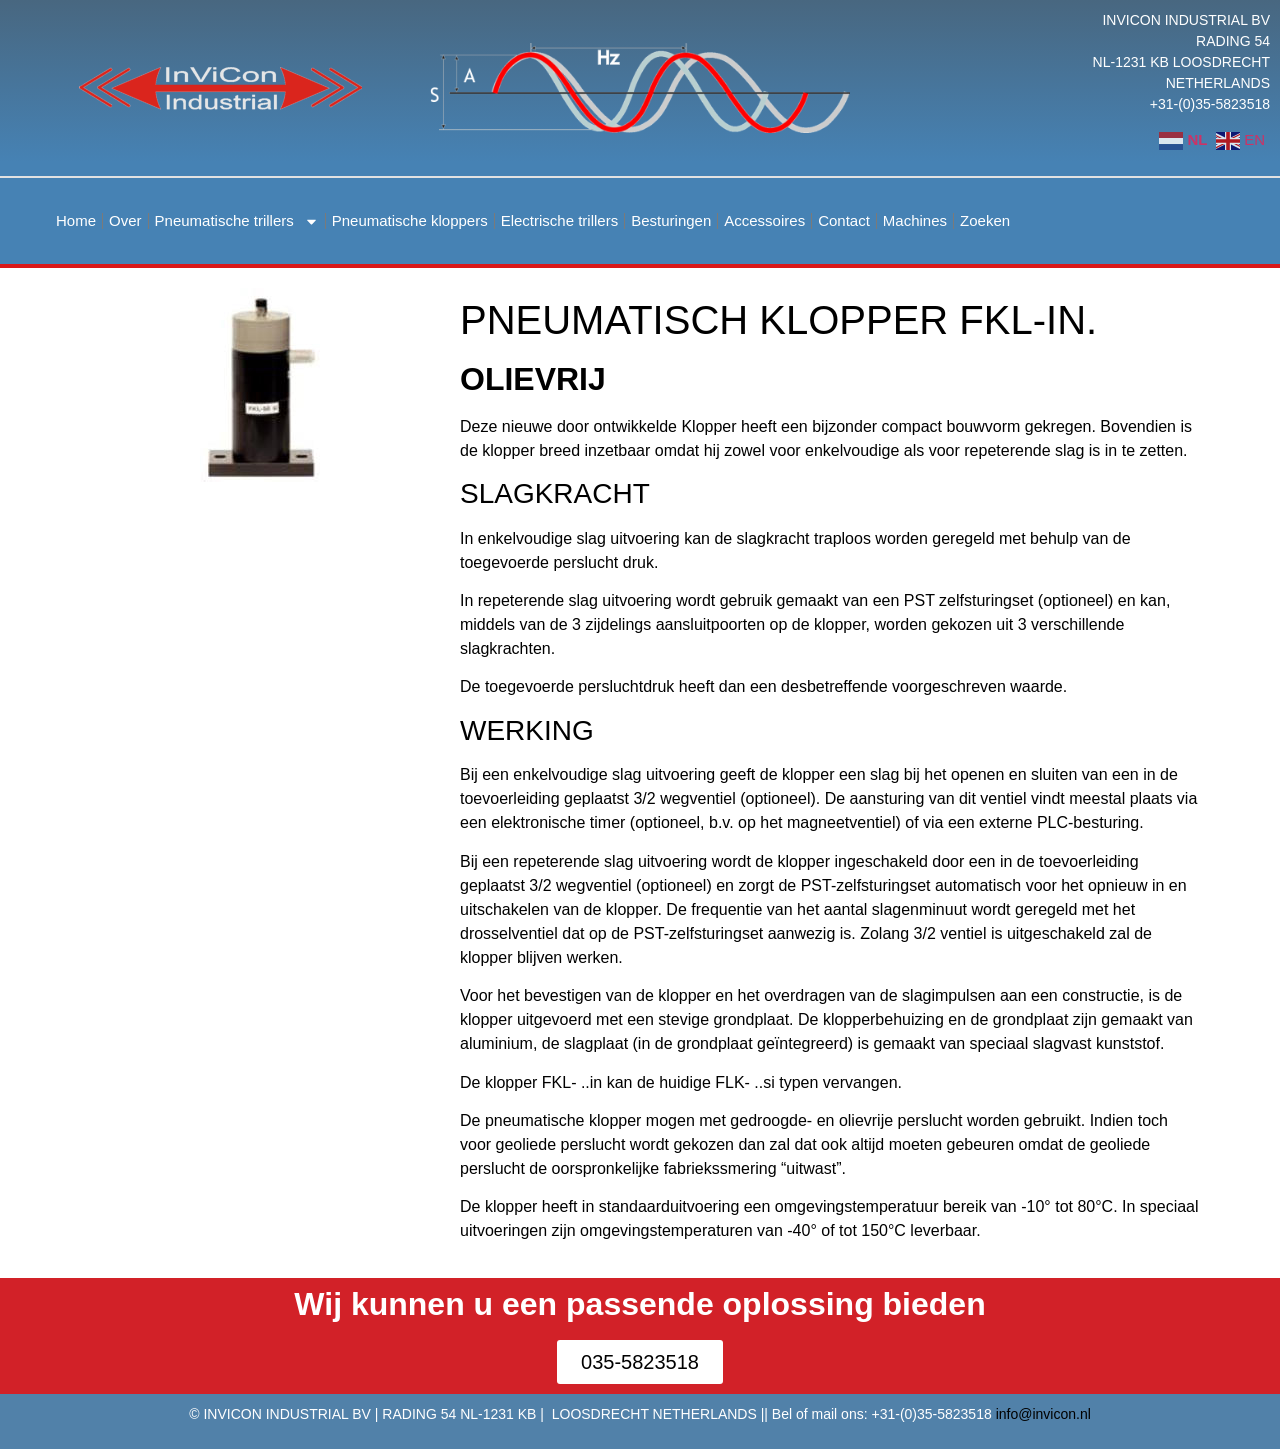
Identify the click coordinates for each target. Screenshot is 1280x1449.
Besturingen (671, 220)
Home (76, 220)
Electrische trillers (560, 220)
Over (125, 220)
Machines (915, 220)
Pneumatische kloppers (410, 220)
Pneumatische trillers (237, 221)
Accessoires (764, 220)
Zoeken (985, 220)
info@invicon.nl (1043, 1414)
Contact (844, 220)
